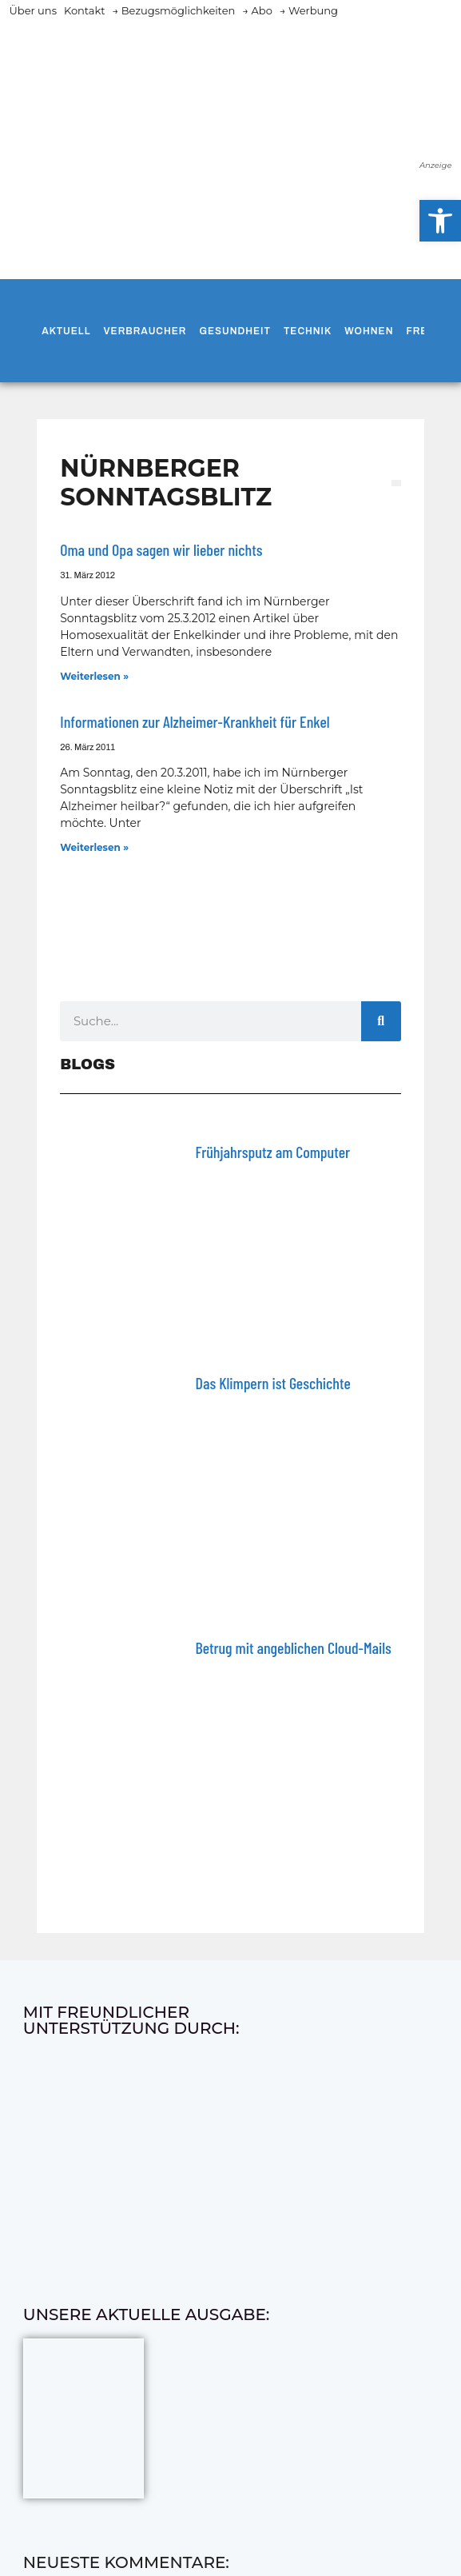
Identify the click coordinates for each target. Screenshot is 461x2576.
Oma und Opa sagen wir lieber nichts (161, 549)
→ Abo (257, 10)
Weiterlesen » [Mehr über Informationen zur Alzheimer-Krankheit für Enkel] (94, 847)
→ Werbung (309, 10)
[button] (440, 221)
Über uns (33, 10)
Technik (308, 331)
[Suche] (381, 1021)
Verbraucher (145, 331)
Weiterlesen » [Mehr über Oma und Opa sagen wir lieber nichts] (94, 676)
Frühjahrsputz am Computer (273, 1151)
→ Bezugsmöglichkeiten (174, 10)
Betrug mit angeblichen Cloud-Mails (293, 1647)
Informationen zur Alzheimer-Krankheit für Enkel (194, 721)
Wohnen (368, 331)
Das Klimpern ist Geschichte (273, 1382)
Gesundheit (234, 331)
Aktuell (66, 331)
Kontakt (84, 10)
